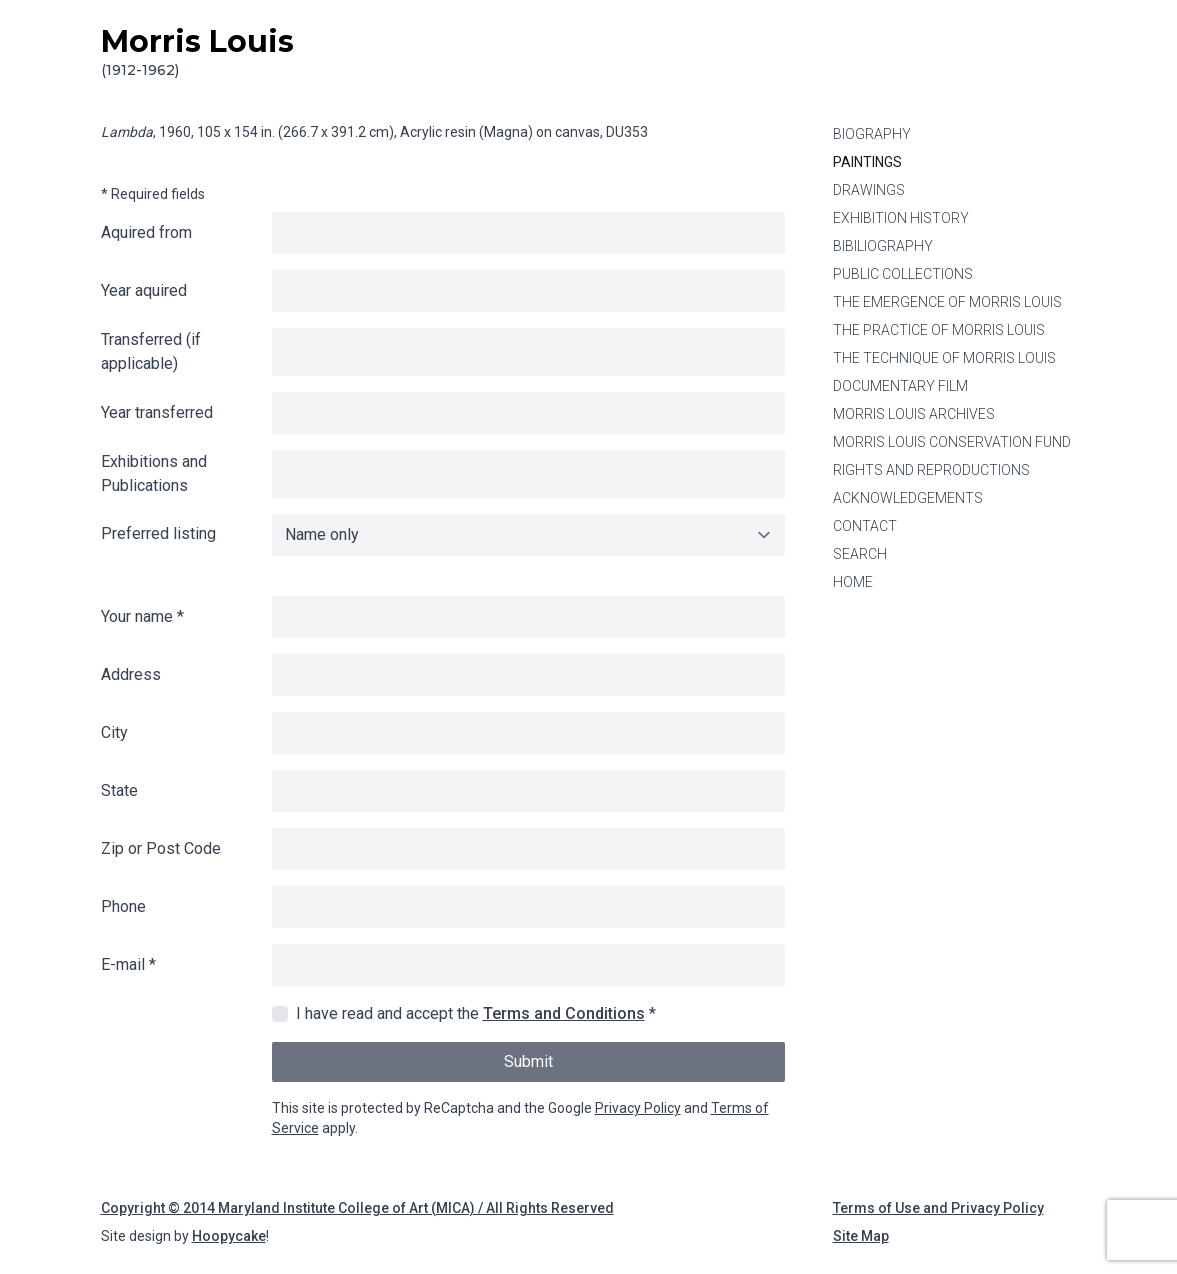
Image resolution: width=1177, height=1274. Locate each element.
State (119, 790)
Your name (142, 616)
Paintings (867, 162)
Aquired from (146, 232)
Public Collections (903, 274)
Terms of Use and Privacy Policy (938, 1208)
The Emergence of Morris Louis (947, 302)
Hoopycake (229, 1236)
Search (860, 554)
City (114, 732)
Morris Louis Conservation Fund (952, 442)
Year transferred (157, 412)
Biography (872, 134)
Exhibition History (901, 218)
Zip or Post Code (161, 848)
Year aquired (144, 290)
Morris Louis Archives (914, 414)
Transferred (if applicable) (151, 351)
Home (853, 582)
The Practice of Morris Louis (939, 330)
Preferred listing (158, 533)
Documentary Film (900, 386)
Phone (123, 906)
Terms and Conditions (564, 1013)
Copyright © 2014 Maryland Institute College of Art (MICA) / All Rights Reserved (357, 1208)
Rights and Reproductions (931, 470)
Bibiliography (883, 246)
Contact (865, 526)
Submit (528, 1061)
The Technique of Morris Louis (944, 358)
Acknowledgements (908, 498)
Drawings (869, 190)
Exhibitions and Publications (154, 473)
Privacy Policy (638, 1108)
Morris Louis (197, 52)
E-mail (128, 964)
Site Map (861, 1236)
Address (131, 674)
